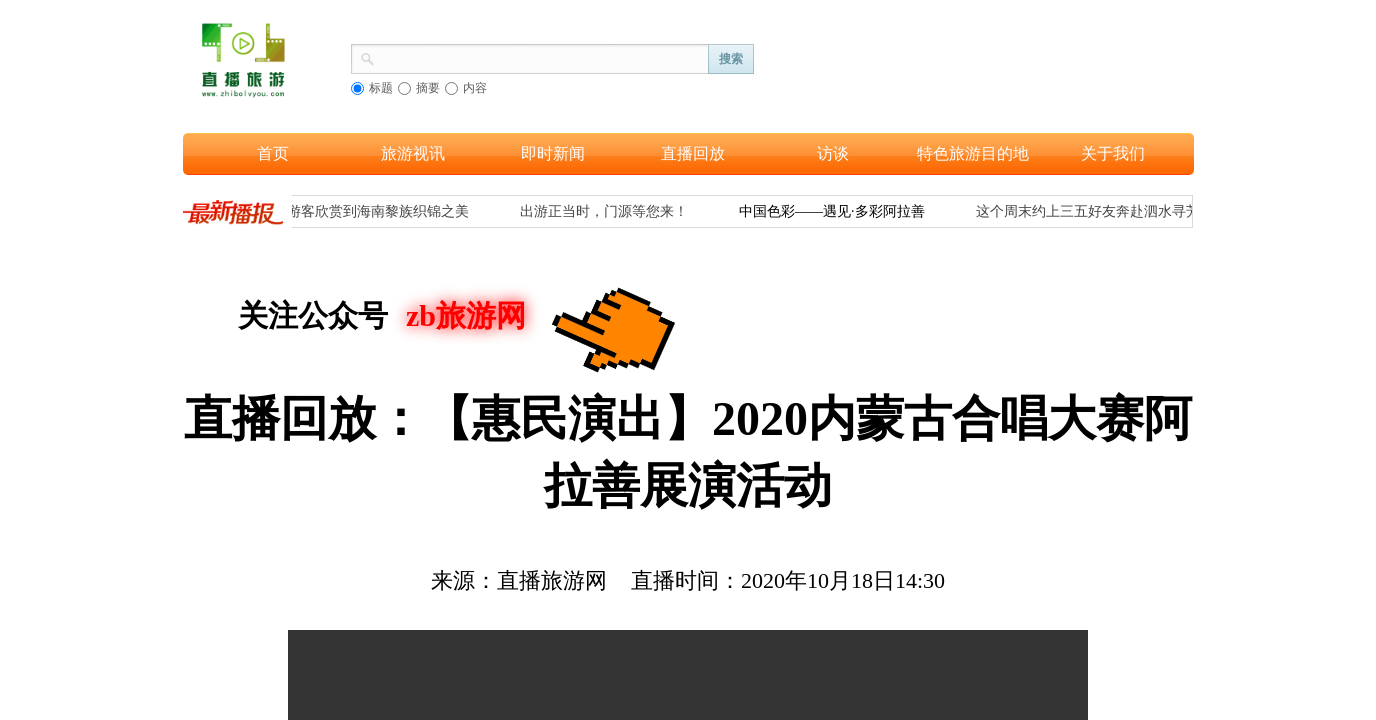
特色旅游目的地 (973, 153)
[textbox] (542, 57)
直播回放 (693, 153)
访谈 (833, 153)
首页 (273, 153)
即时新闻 (553, 153)
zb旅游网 (466, 315)
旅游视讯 (413, 153)
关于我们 (1113, 153)
